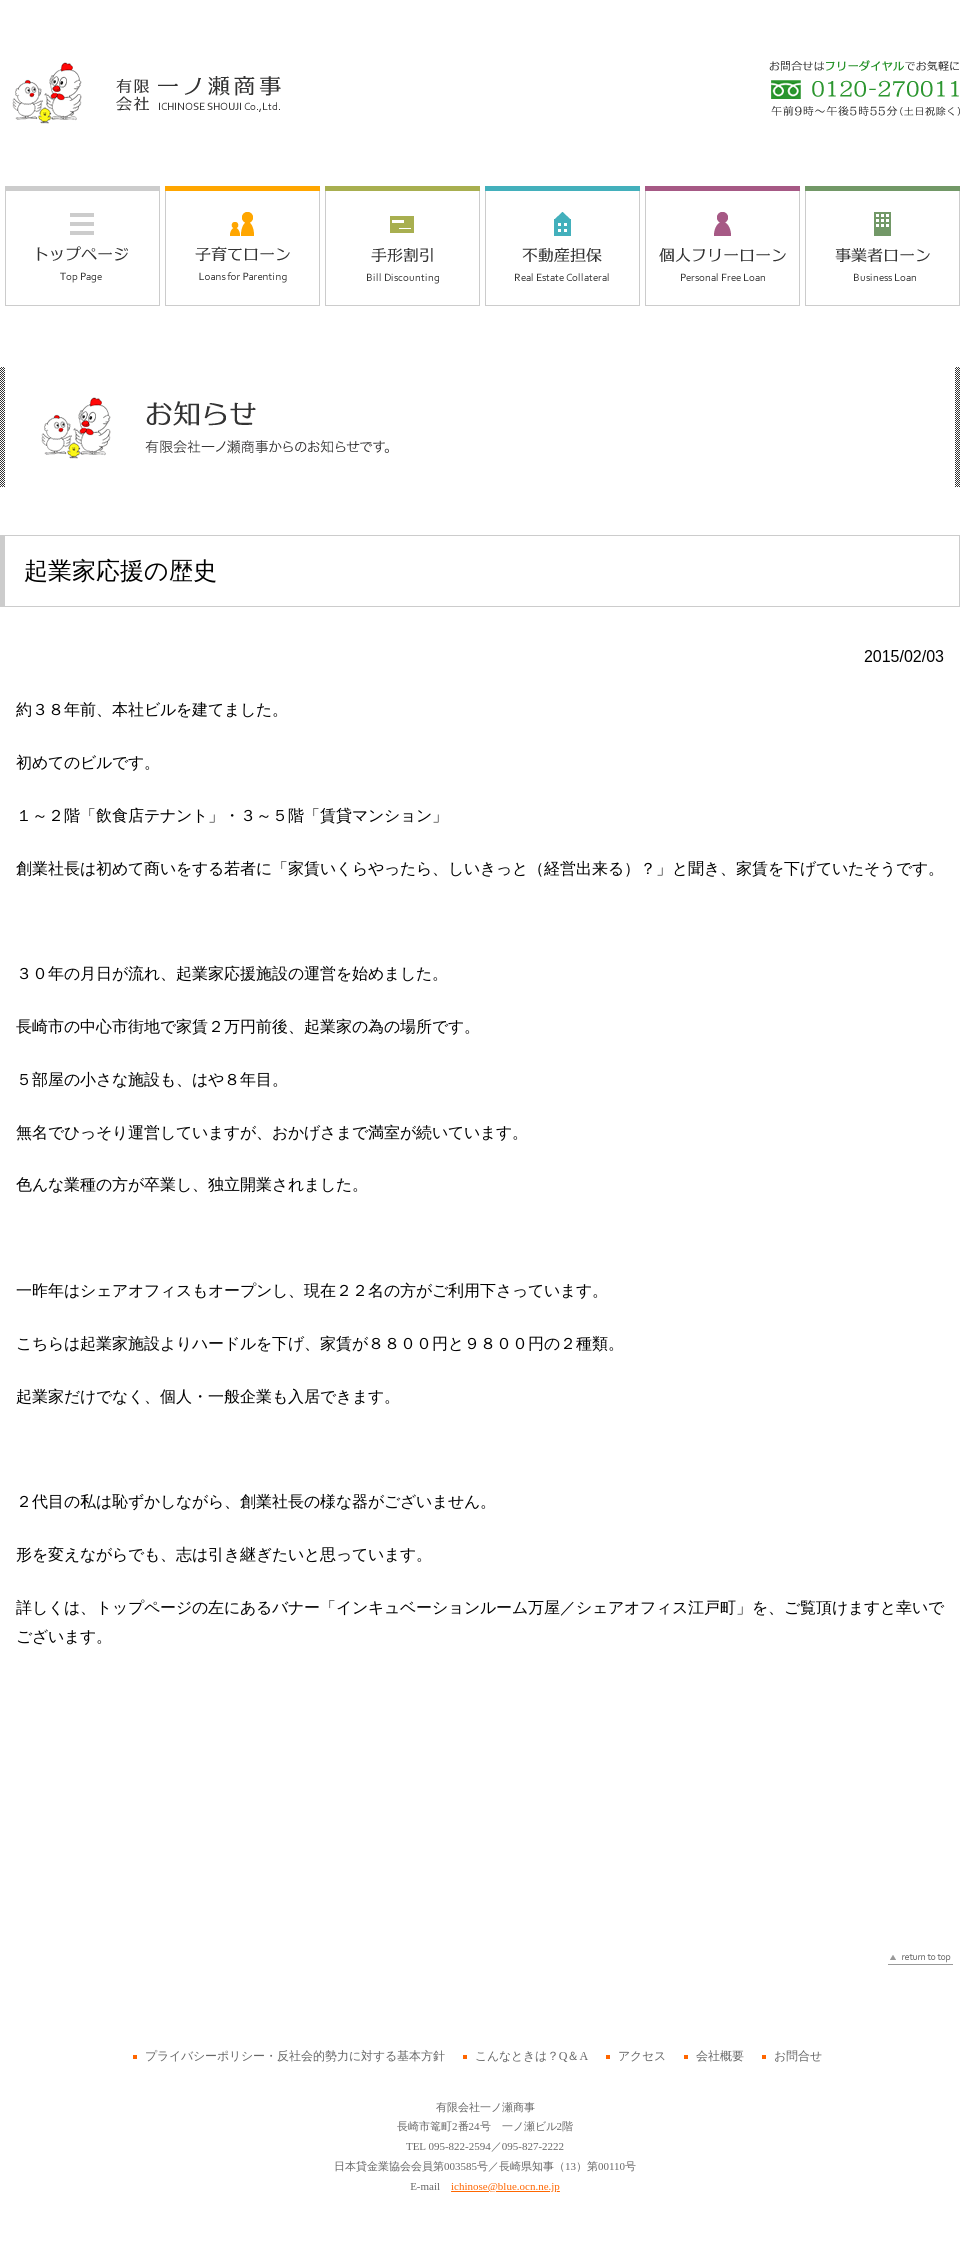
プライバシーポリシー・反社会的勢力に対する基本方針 (295, 2056)
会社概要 (720, 2056)
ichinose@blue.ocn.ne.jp (505, 2186)
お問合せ (798, 2056)
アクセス (642, 2056)
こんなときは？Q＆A (531, 2056)
